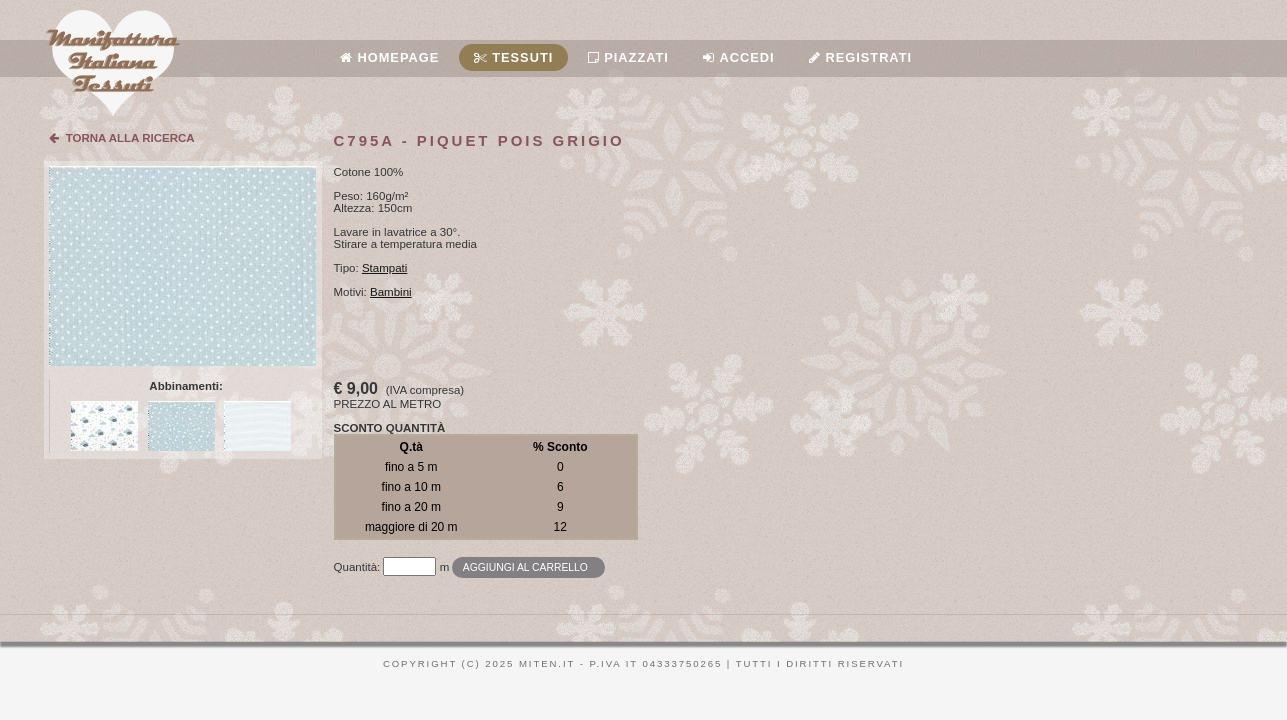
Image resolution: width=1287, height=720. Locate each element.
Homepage (389, 57)
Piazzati (628, 57)
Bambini (391, 292)
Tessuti (514, 57)
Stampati (384, 268)
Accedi (738, 57)
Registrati (860, 57)
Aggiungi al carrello (525, 567)
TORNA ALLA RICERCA (121, 138)
